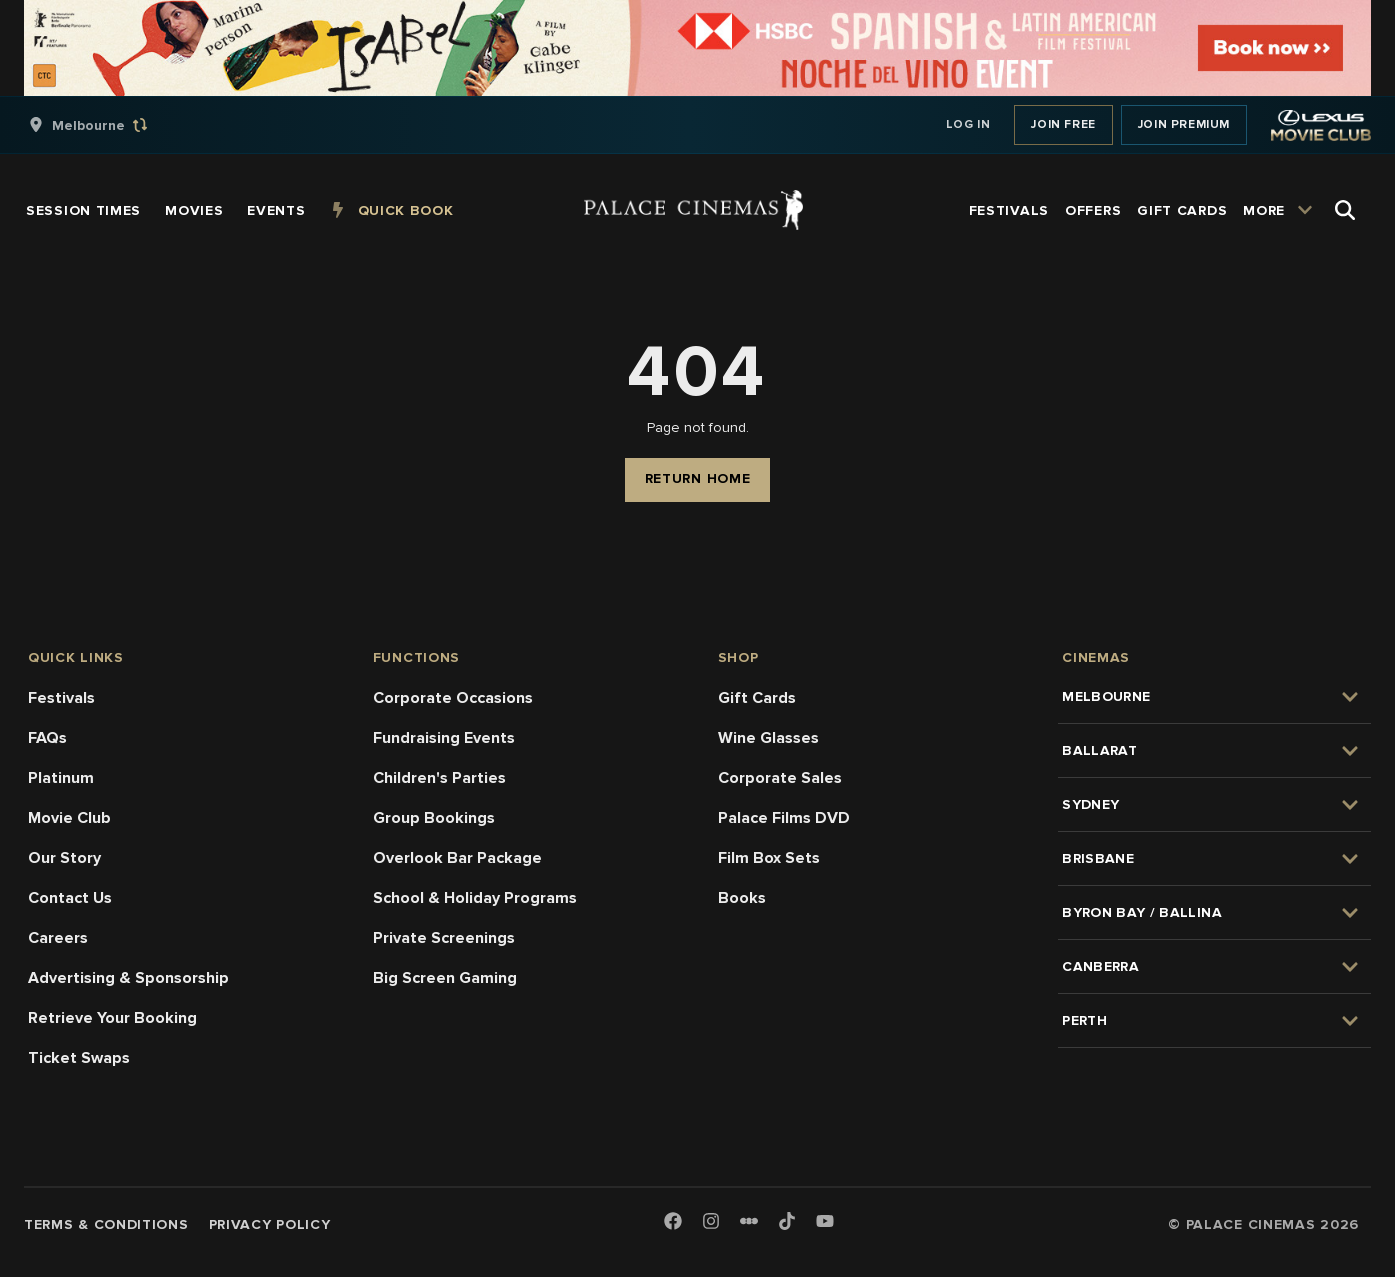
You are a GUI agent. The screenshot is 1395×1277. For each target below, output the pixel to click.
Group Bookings (434, 818)
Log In (968, 124)
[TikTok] (787, 1221)
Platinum (61, 778)
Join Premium (1184, 124)
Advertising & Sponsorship (128, 978)
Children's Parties (439, 778)
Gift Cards (757, 698)
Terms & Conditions (106, 1224)
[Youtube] (825, 1222)
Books (742, 898)
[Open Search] (1345, 210)
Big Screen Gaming (445, 978)
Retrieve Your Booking (112, 1018)
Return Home (698, 478)
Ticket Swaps (79, 1058)
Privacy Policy (270, 1224)
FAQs (47, 738)
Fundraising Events (444, 738)
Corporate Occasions (453, 698)
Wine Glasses (768, 738)
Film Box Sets (769, 858)
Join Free (1063, 124)
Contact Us (70, 898)
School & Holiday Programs (475, 898)
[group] (109, 125)
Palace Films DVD (784, 818)
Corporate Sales (780, 778)
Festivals (61, 698)
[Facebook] (673, 1222)
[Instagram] (711, 1222)
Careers (58, 938)
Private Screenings (444, 938)
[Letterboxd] (749, 1221)
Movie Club (69, 818)
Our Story (64, 858)
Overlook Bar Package (457, 858)
